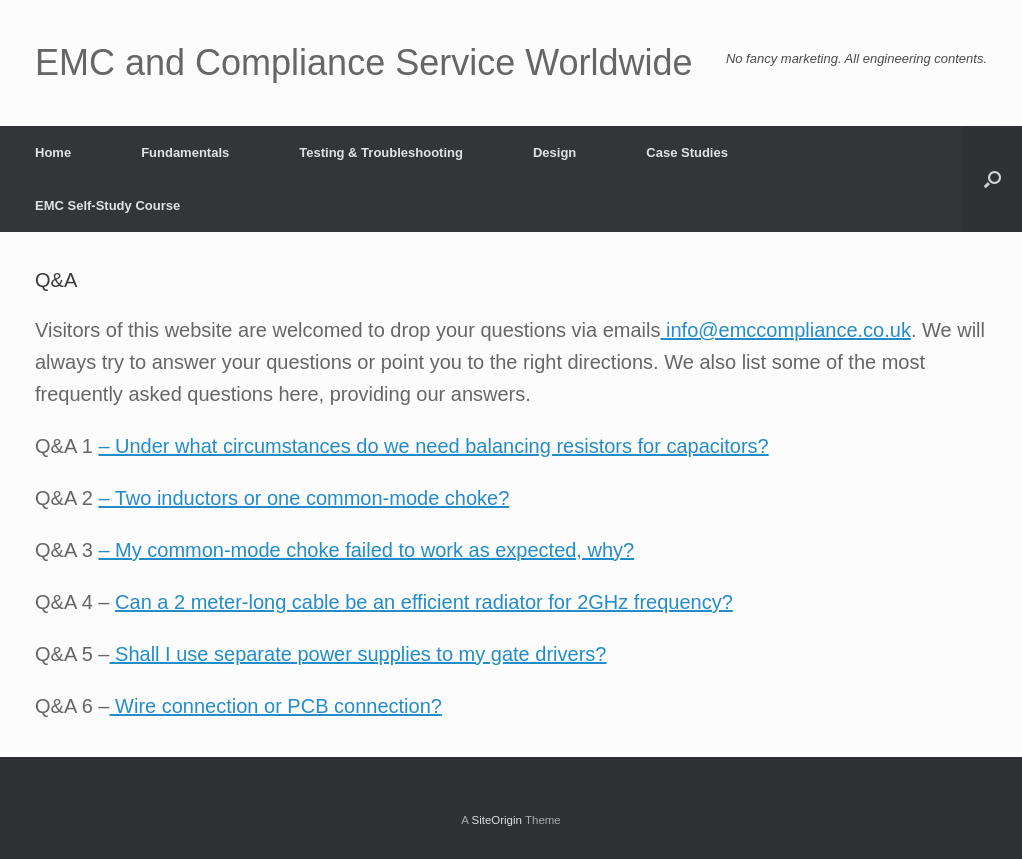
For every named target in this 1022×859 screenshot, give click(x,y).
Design (554, 152)
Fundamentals (185, 152)
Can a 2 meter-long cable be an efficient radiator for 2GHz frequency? (424, 602)
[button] (992, 179)
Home (53, 152)
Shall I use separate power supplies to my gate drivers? (358, 654)
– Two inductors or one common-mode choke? (303, 498)
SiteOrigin (496, 820)
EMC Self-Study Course (107, 205)
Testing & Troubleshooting (381, 152)
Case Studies (687, 152)
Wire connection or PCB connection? (276, 706)
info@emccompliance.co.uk (785, 330)
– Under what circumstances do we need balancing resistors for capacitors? (433, 446)
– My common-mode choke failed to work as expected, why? (366, 550)
